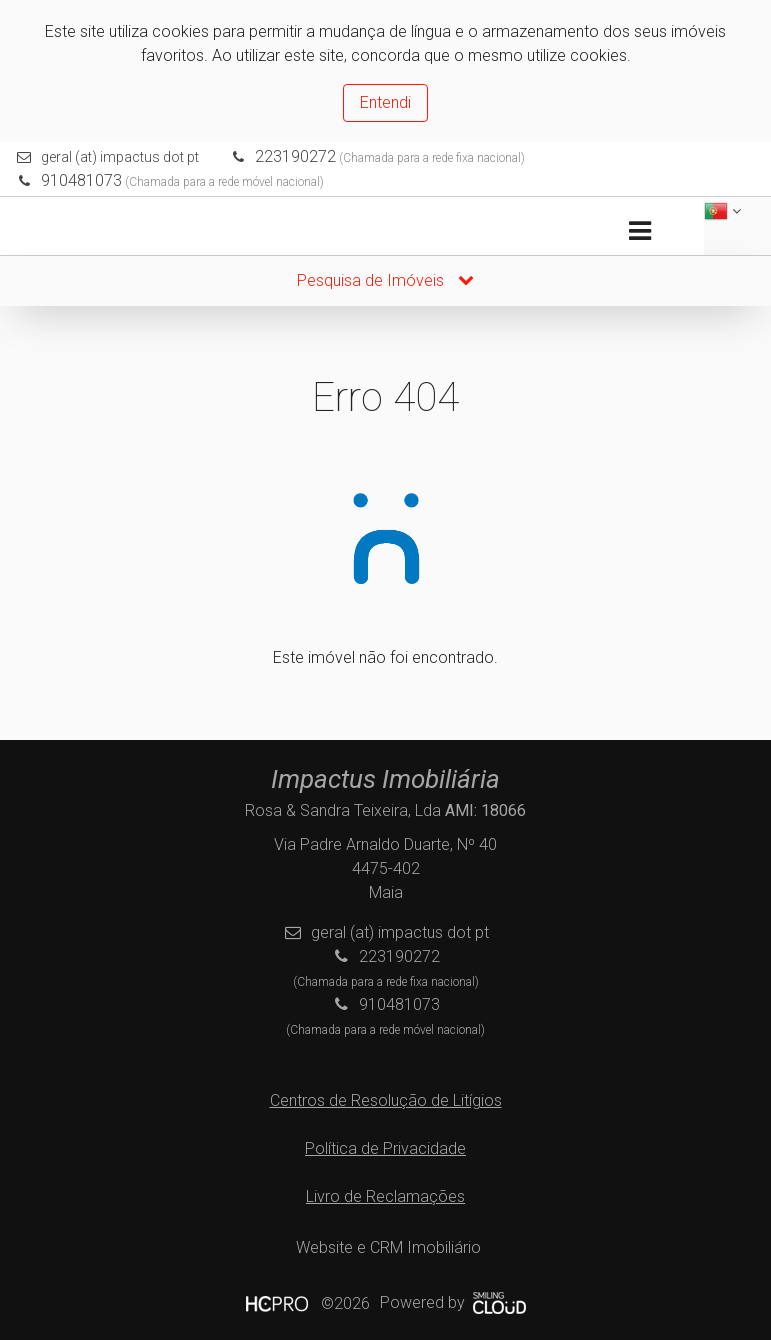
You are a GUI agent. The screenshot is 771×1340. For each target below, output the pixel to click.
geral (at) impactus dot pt (120, 157)
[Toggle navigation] (639, 231)
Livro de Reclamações (385, 1196)
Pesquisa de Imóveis (385, 280)
